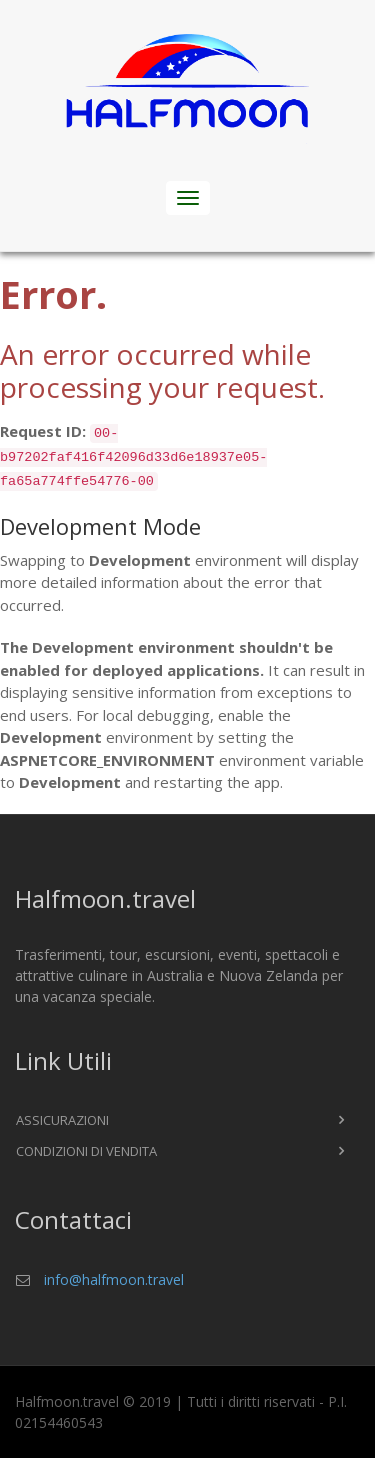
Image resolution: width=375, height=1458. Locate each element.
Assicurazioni (62, 1120)
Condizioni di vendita (86, 1151)
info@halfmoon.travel (114, 1279)
